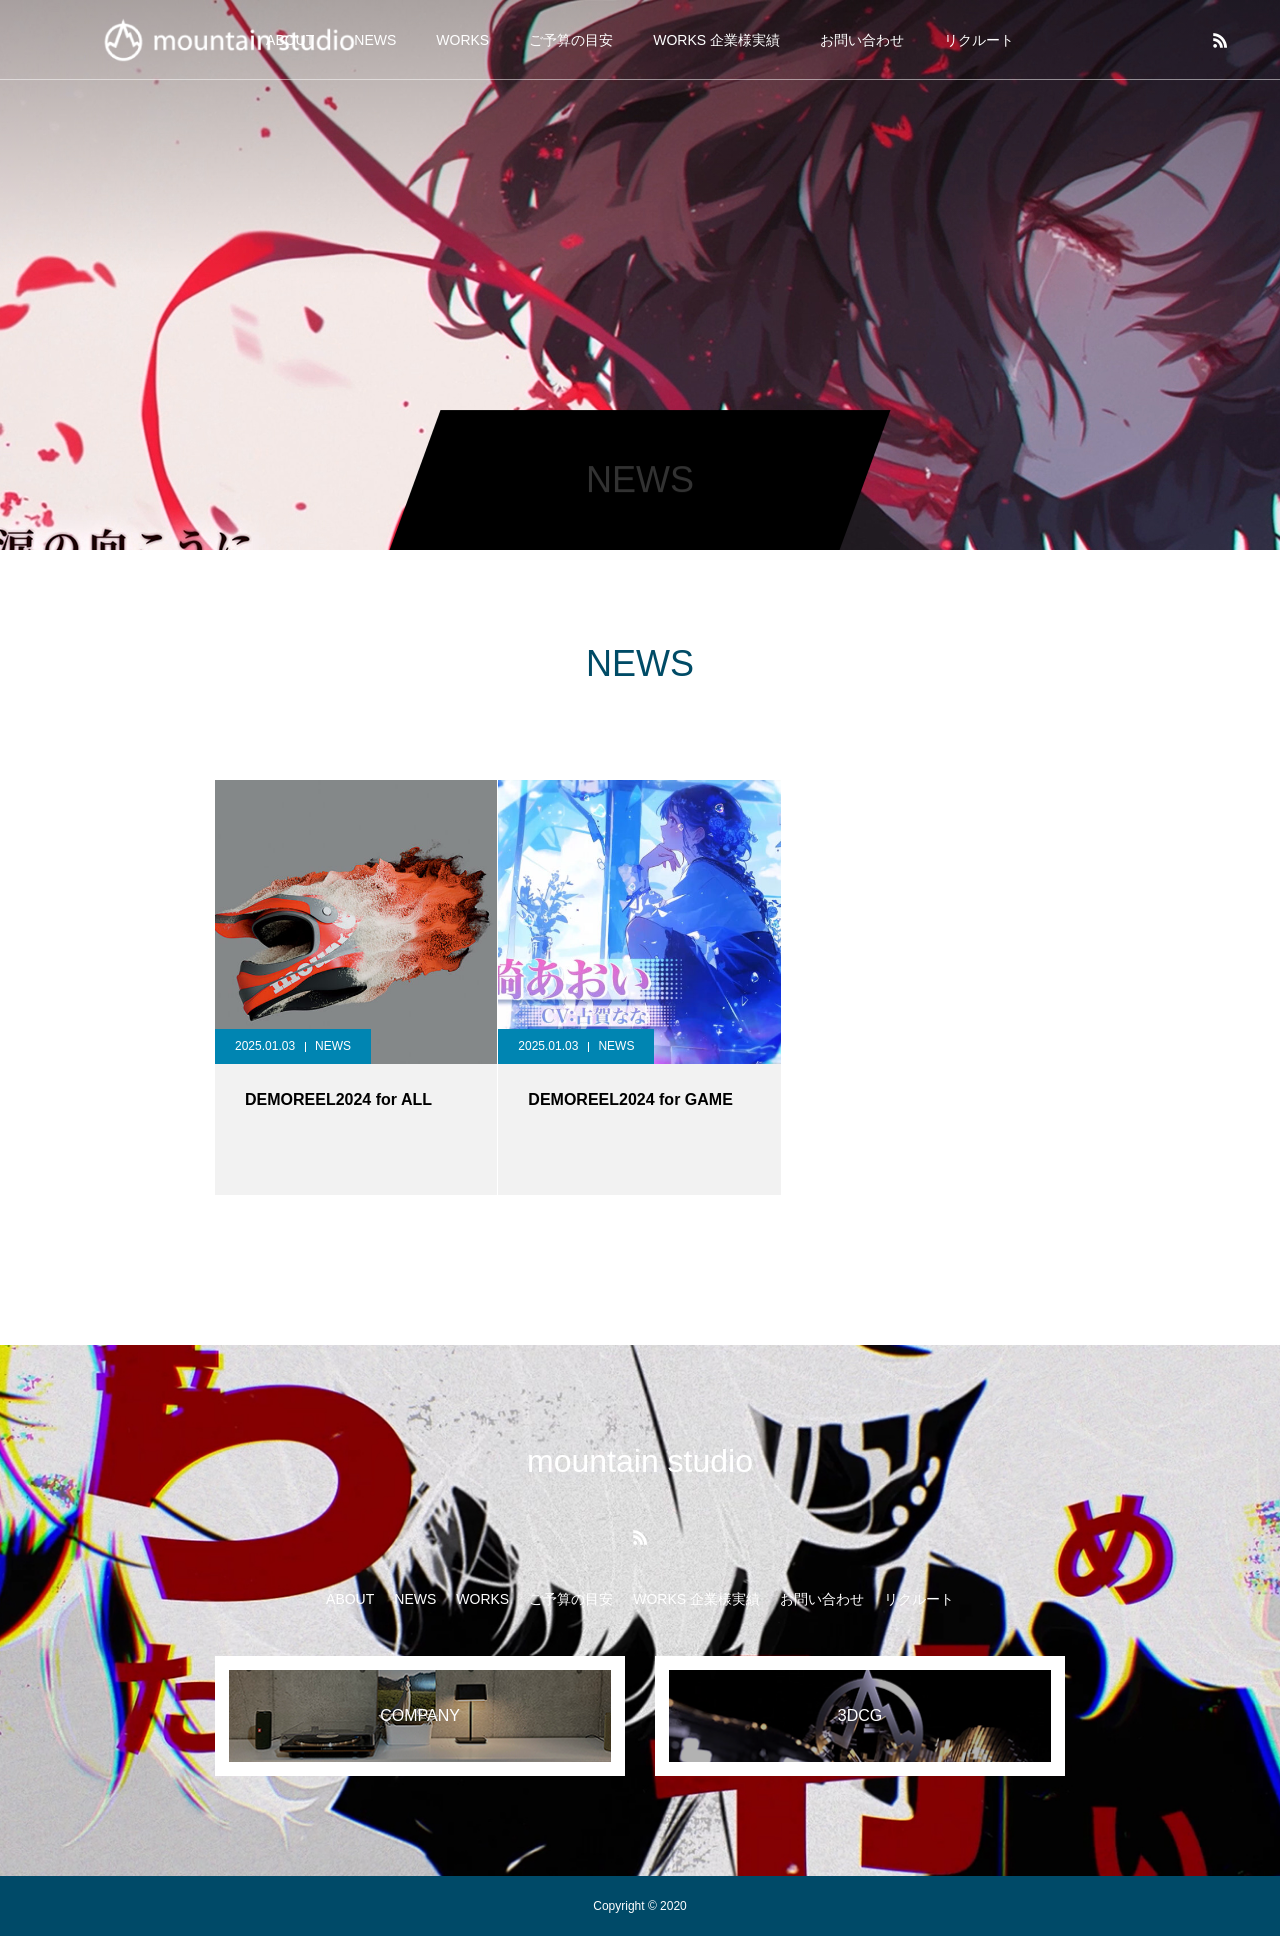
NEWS (333, 1046)
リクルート (979, 40)
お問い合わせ (862, 40)
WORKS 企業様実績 (716, 40)
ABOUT (350, 1599)
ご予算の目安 (571, 40)
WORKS (462, 40)
